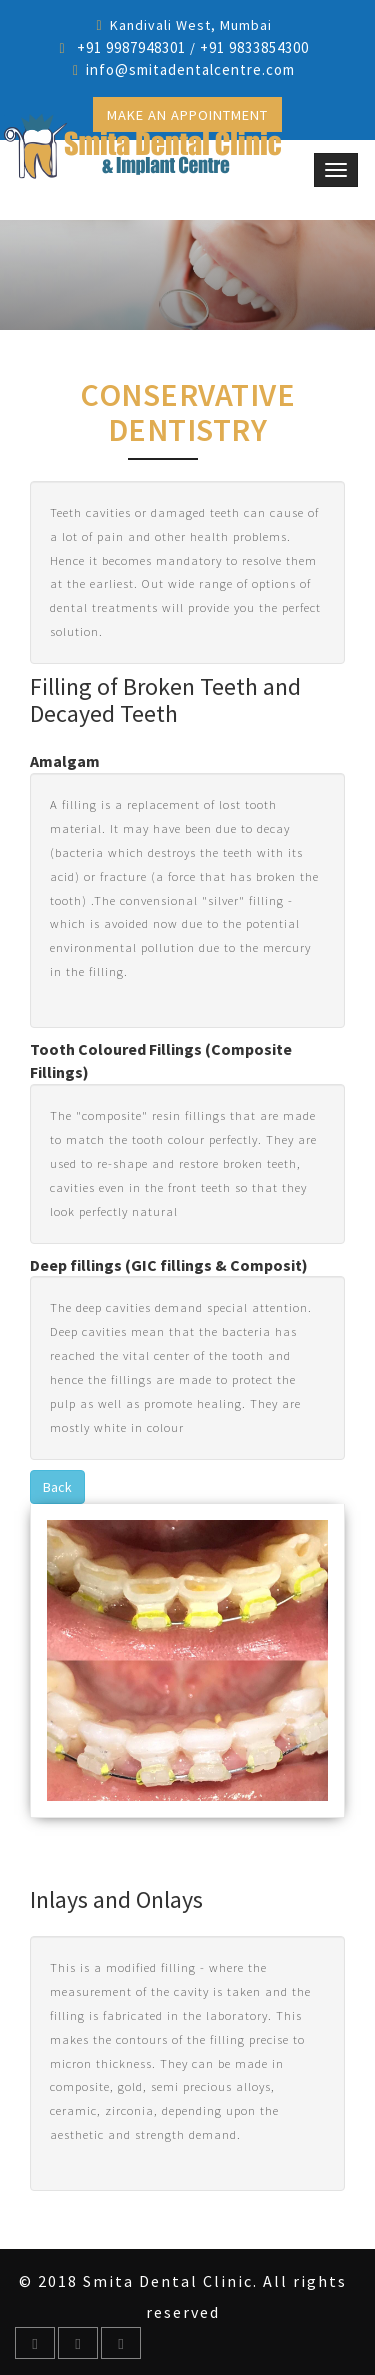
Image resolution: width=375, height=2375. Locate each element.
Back (57, 1487)
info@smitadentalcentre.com (190, 69)
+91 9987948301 (129, 47)
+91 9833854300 (254, 47)
